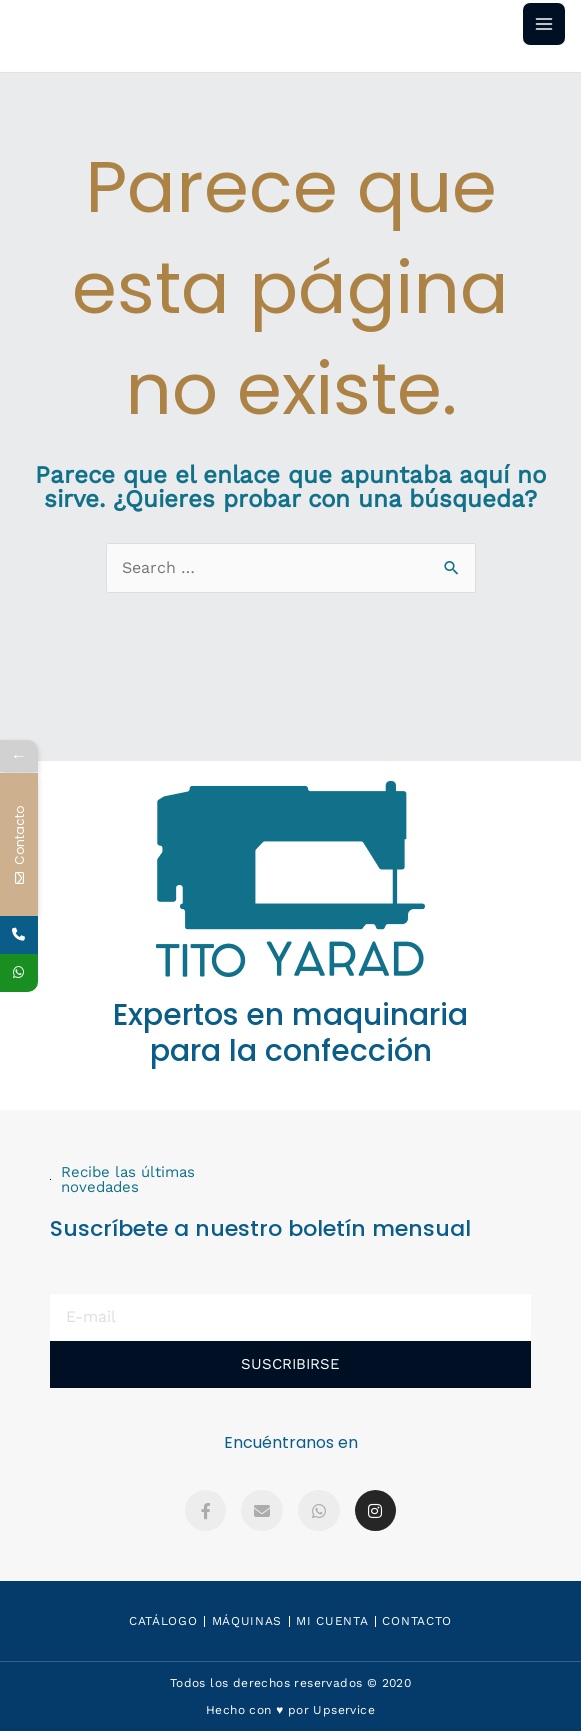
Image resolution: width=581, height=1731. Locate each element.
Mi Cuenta (332, 1621)
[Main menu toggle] (544, 24)
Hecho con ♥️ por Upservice (290, 1710)
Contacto (417, 1621)
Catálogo (163, 1621)
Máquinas (247, 1621)
